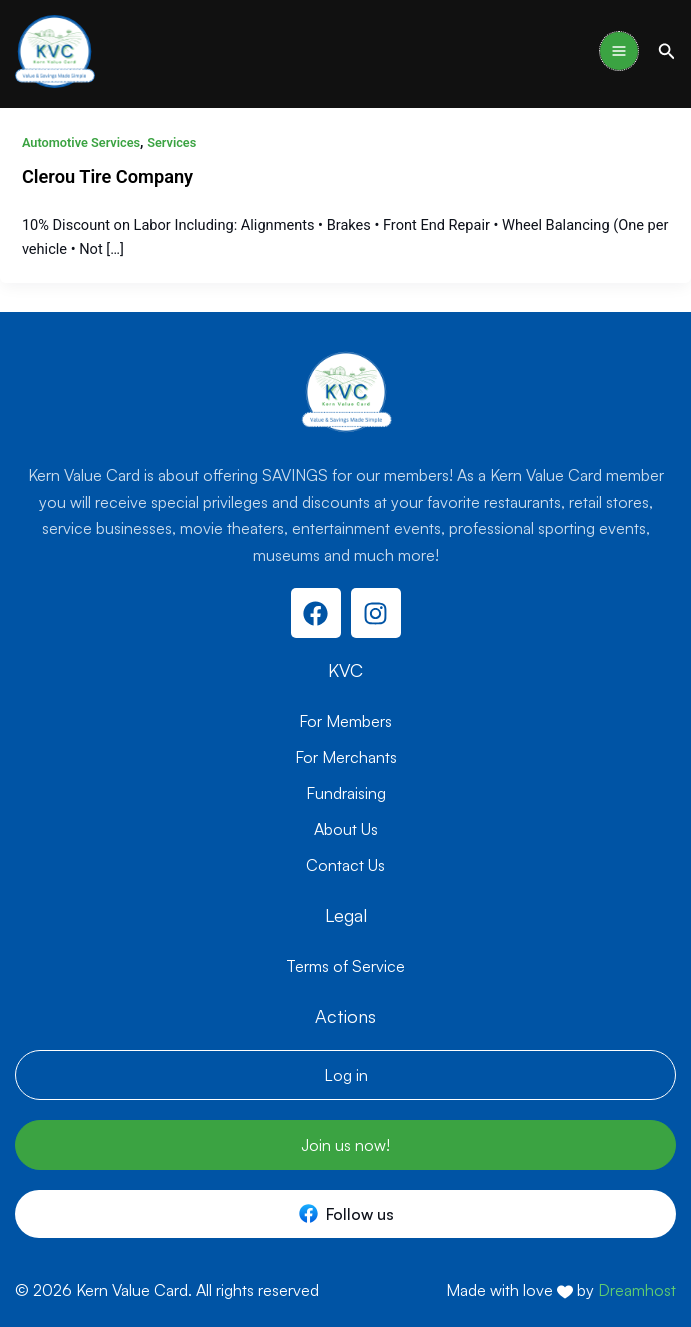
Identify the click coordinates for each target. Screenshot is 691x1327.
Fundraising (346, 793)
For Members (345, 721)
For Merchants (346, 757)
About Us (346, 829)
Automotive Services (81, 142)
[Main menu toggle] (619, 51)
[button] (667, 51)
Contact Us (345, 865)
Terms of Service (345, 966)
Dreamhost (637, 1290)
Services (171, 142)
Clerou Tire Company (107, 176)
